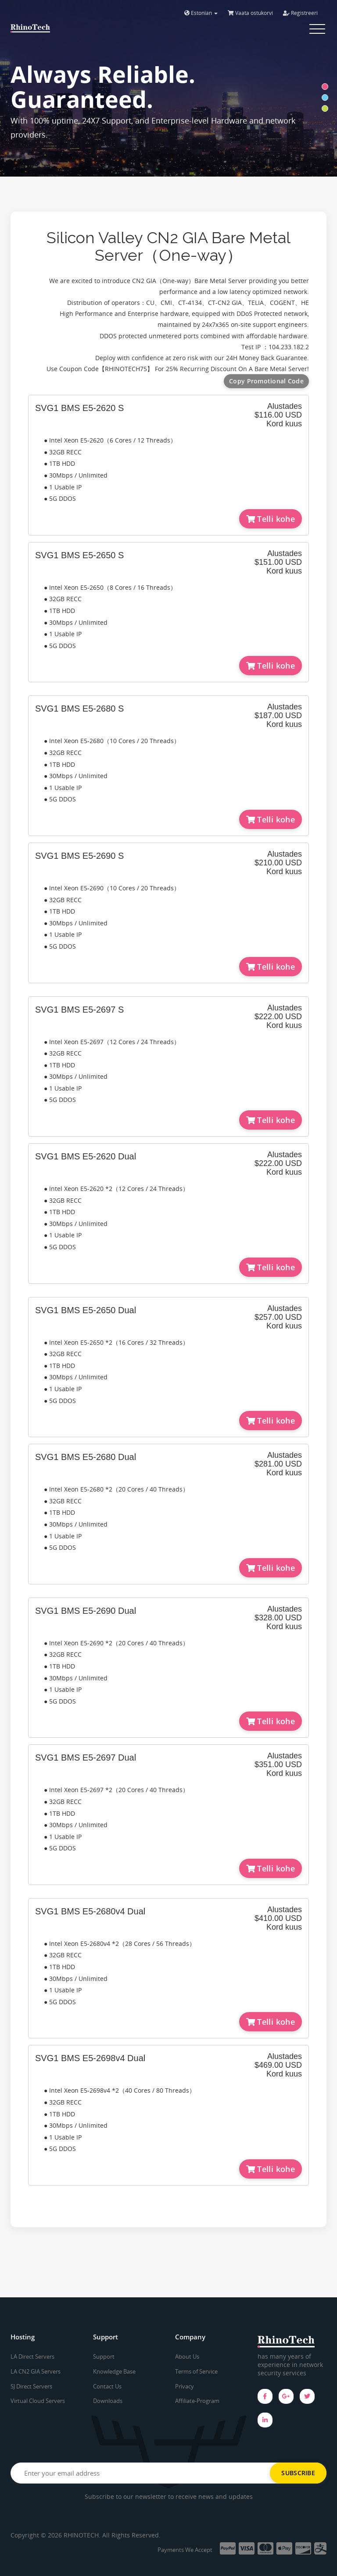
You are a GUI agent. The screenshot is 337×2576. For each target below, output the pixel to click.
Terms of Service (196, 2371)
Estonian (201, 13)
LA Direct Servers (32, 2356)
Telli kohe (270, 519)
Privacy (184, 2386)
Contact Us (107, 2386)
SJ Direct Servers (31, 2386)
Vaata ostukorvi (250, 13)
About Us (187, 2356)
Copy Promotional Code (266, 381)
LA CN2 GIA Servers (36, 2371)
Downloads (107, 2401)
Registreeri (300, 13)
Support (104, 2356)
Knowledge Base (114, 2371)
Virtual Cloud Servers (38, 2401)
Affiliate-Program (197, 2401)
